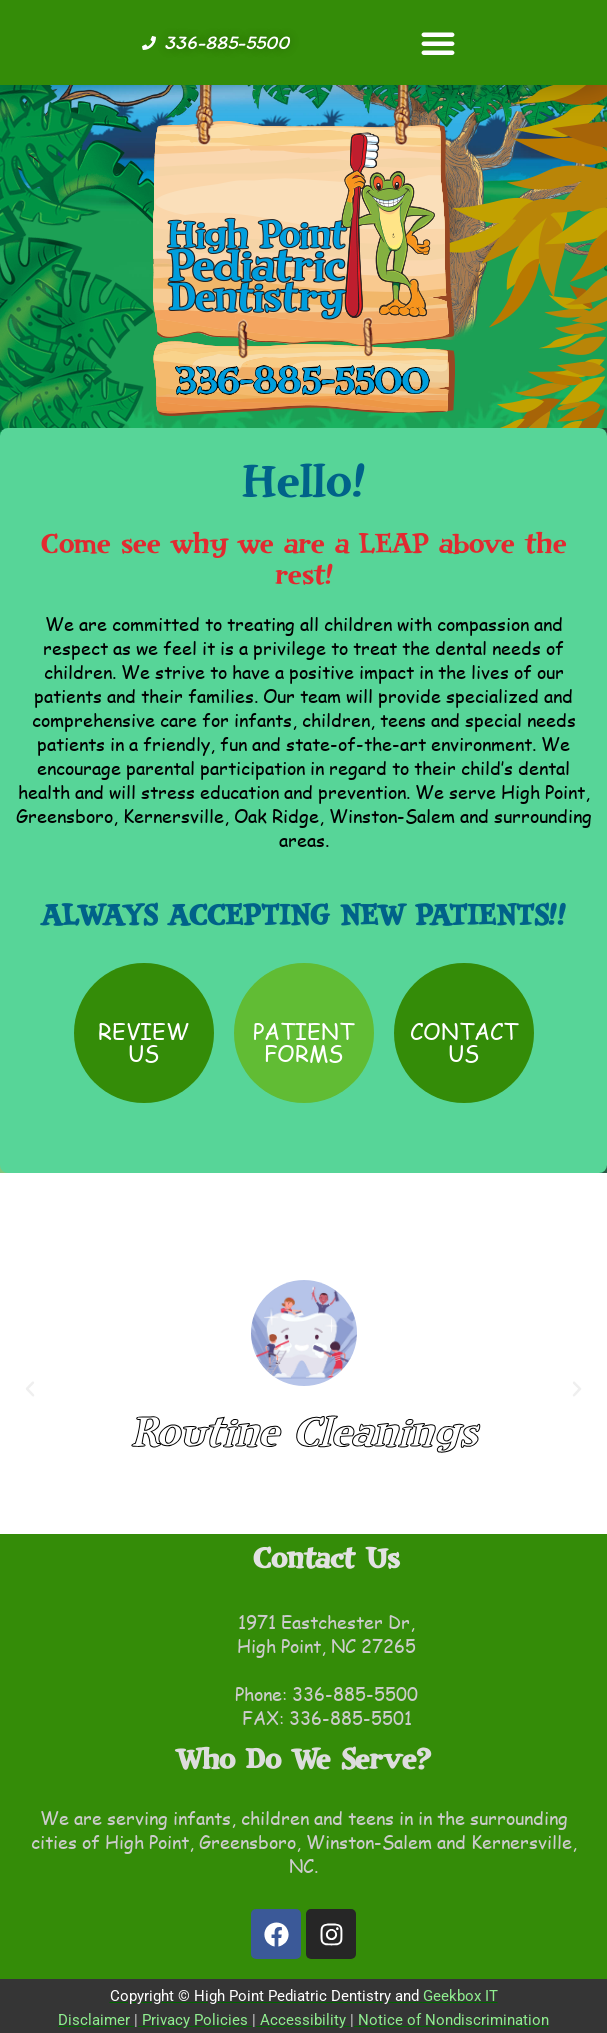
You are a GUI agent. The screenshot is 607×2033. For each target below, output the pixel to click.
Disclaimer (94, 2020)
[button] (438, 43)
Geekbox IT (460, 1996)
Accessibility (303, 2020)
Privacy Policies (195, 2020)
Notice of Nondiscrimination (453, 2020)
